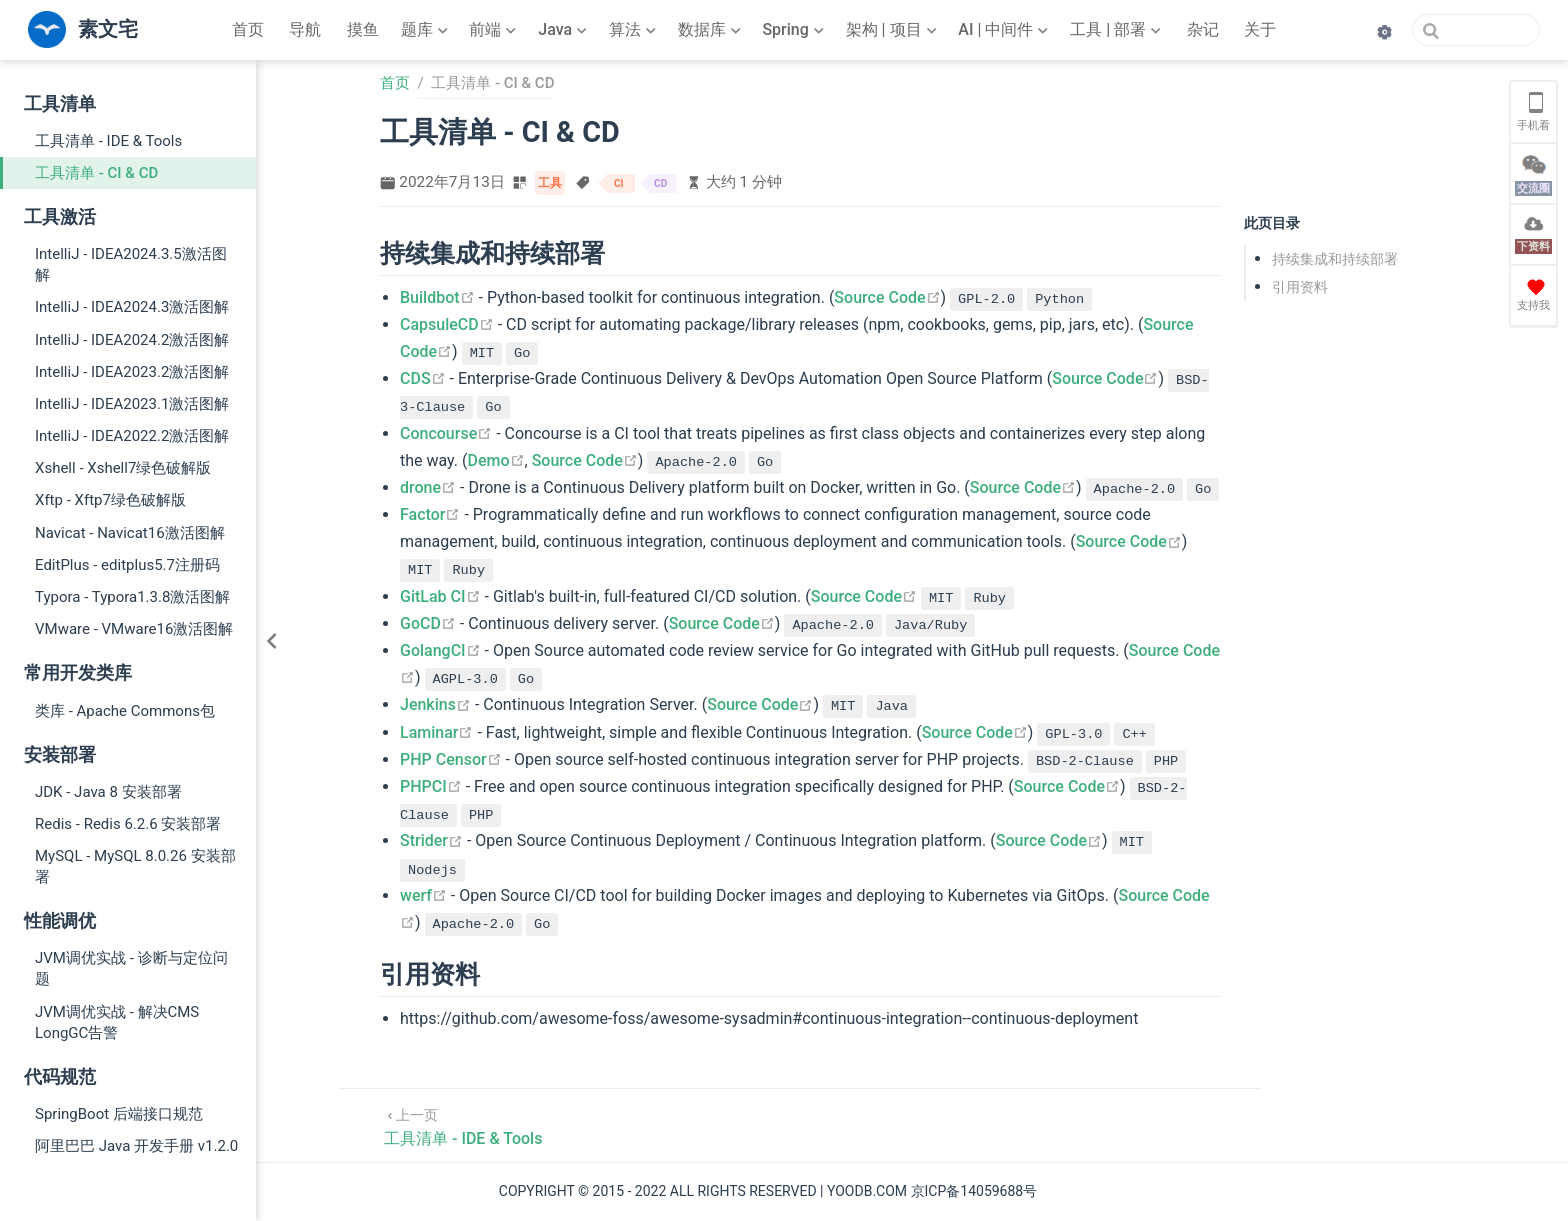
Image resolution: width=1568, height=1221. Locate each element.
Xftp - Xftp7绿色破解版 (110, 500)
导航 (305, 29)
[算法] (634, 30)
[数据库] (711, 30)
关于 (1260, 29)
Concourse (446, 433)
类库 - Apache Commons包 (125, 711)
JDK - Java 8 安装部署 (108, 792)
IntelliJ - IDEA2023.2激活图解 (132, 372)
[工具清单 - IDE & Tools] (463, 1125)
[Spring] (795, 30)
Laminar (436, 732)
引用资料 (1300, 287)
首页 (248, 29)
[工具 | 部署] (1117, 30)
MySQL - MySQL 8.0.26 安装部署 (135, 866)
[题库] (426, 30)
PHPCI (431, 786)
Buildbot (437, 297)
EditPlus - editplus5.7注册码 (127, 565)
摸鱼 (363, 29)
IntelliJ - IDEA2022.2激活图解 (132, 436)
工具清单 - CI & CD (96, 173)
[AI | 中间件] (1005, 30)
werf (423, 895)
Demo (496, 460)
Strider (431, 840)
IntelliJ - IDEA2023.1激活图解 (132, 404)
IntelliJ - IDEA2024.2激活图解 (132, 340)
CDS (423, 378)
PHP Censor (451, 759)
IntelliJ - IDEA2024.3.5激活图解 (131, 264)
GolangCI (440, 650)
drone (428, 487)
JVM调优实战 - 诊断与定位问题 (131, 968)
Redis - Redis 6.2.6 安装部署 (128, 824)
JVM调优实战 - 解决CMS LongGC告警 (117, 1022)
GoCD (428, 623)
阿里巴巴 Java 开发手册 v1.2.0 (136, 1146)
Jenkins (435, 704)
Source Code (887, 297)
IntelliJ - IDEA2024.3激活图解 (132, 307)
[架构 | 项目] (893, 30)
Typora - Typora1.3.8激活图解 (132, 597)
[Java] (564, 30)
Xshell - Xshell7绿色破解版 (123, 468)
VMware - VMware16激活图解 (134, 629)
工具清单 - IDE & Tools (108, 141)
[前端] (494, 30)
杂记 (1203, 29)
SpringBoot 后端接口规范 (119, 1114)
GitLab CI (440, 596)
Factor (430, 514)
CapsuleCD (447, 324)
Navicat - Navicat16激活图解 (130, 533)
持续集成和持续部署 (1335, 259)
